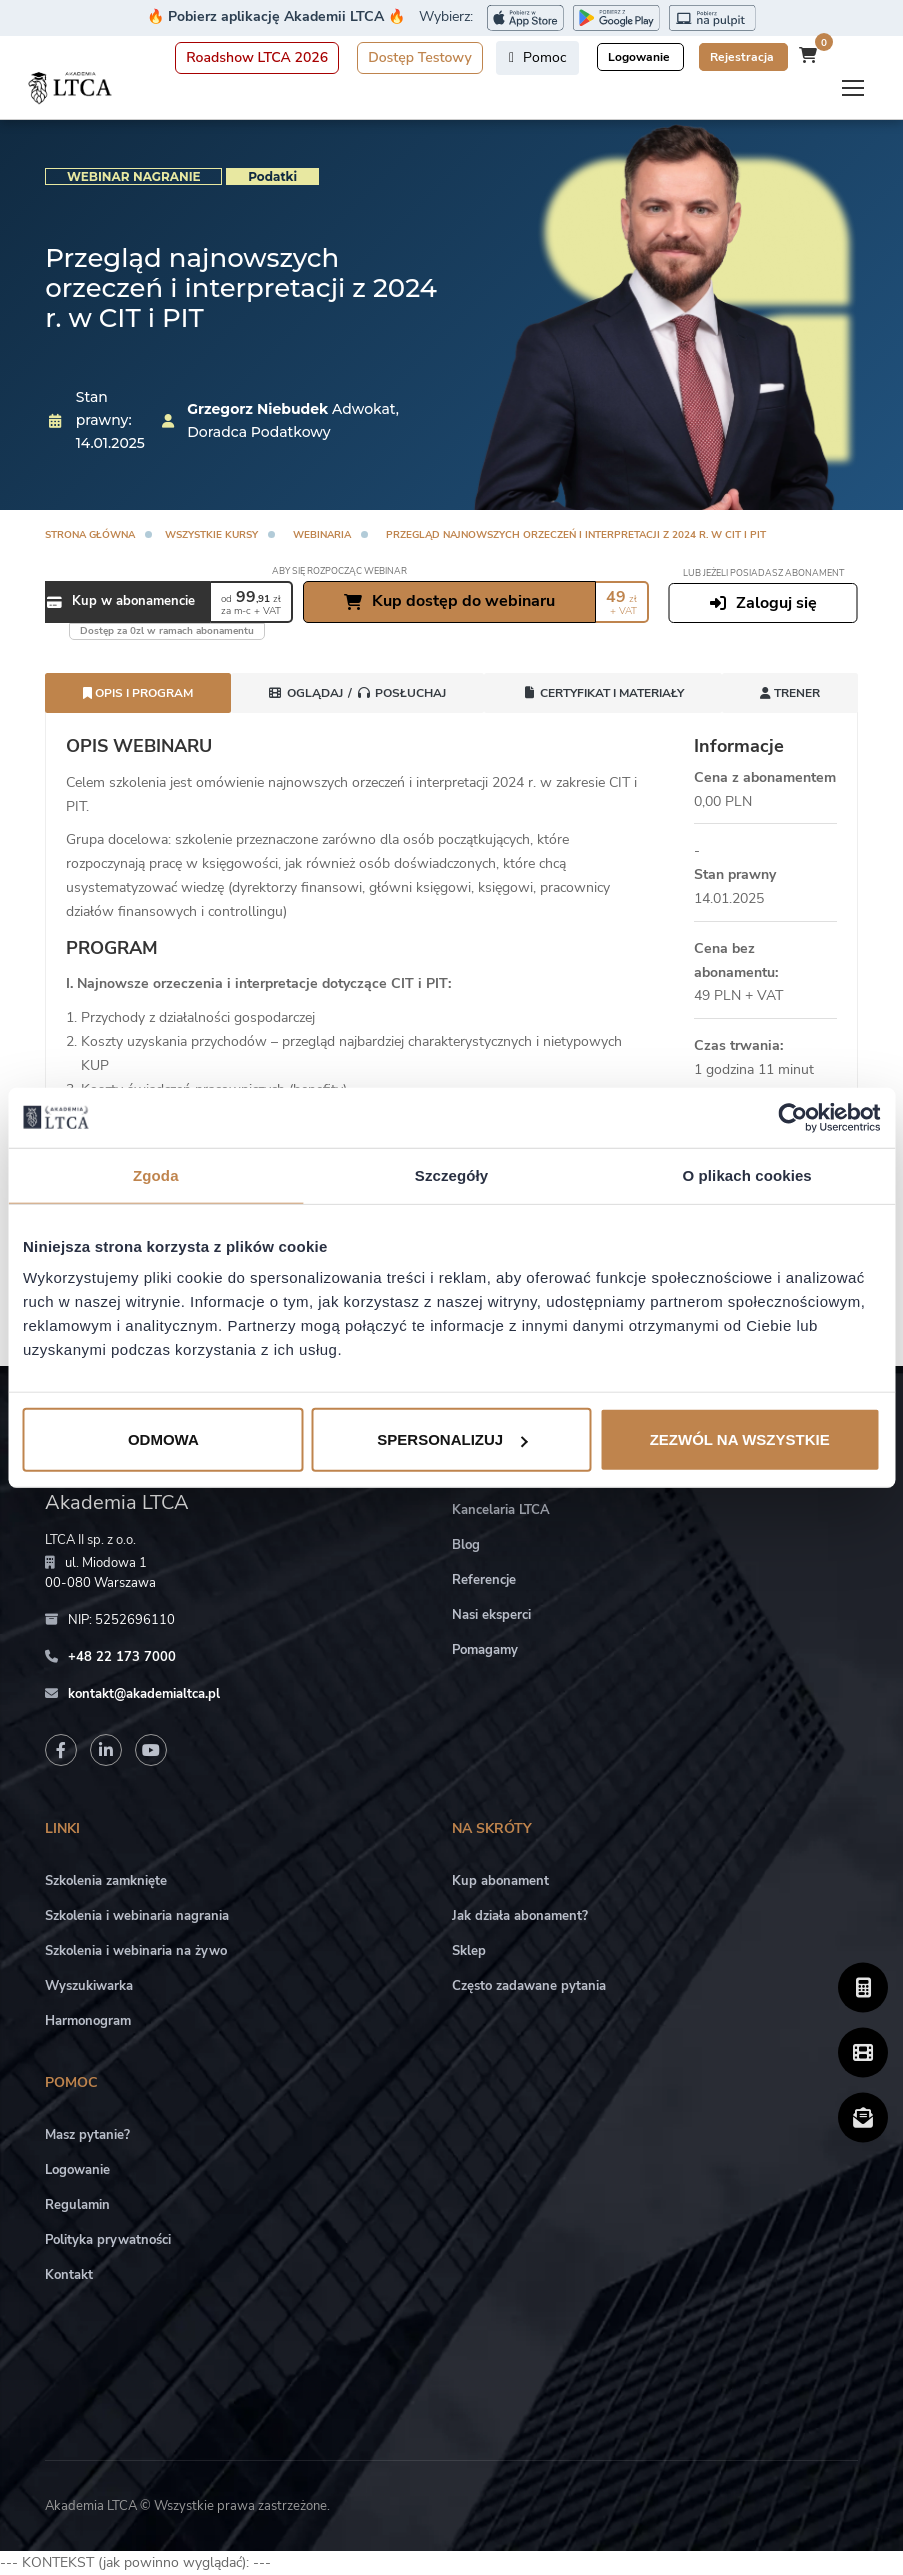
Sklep (469, 1951)
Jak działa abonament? (520, 1916)
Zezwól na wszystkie (740, 1439)
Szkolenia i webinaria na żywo (136, 1951)
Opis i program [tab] (138, 693)
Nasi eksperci (491, 1615)
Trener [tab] (790, 693)
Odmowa (163, 1439)
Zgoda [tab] (156, 1174)
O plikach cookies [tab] (747, 1174)
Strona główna (90, 535)
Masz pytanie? (87, 2135)
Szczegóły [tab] (451, 1174)
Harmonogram (88, 2021)
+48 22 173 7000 (122, 1657)
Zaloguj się (763, 603)
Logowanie (640, 57)
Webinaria (322, 535)
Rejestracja (743, 57)
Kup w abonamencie (121, 602)
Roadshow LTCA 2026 (257, 57)
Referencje (484, 1580)
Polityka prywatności (108, 2240)
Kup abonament (500, 1881)
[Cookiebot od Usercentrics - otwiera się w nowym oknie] (792, 1117)
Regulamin (77, 2205)
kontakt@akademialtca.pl (144, 1694)
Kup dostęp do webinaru (449, 601)
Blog (466, 1545)
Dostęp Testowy (420, 57)
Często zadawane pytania (529, 1986)
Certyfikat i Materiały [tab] (603, 693)
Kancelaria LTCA (501, 1510)
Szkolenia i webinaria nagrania (137, 1916)
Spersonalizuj (452, 1439)
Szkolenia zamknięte (106, 1881)
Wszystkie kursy (211, 535)
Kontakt (69, 2275)
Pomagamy (485, 1650)
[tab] (357, 693)
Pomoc (537, 57)
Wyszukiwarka (89, 1986)
